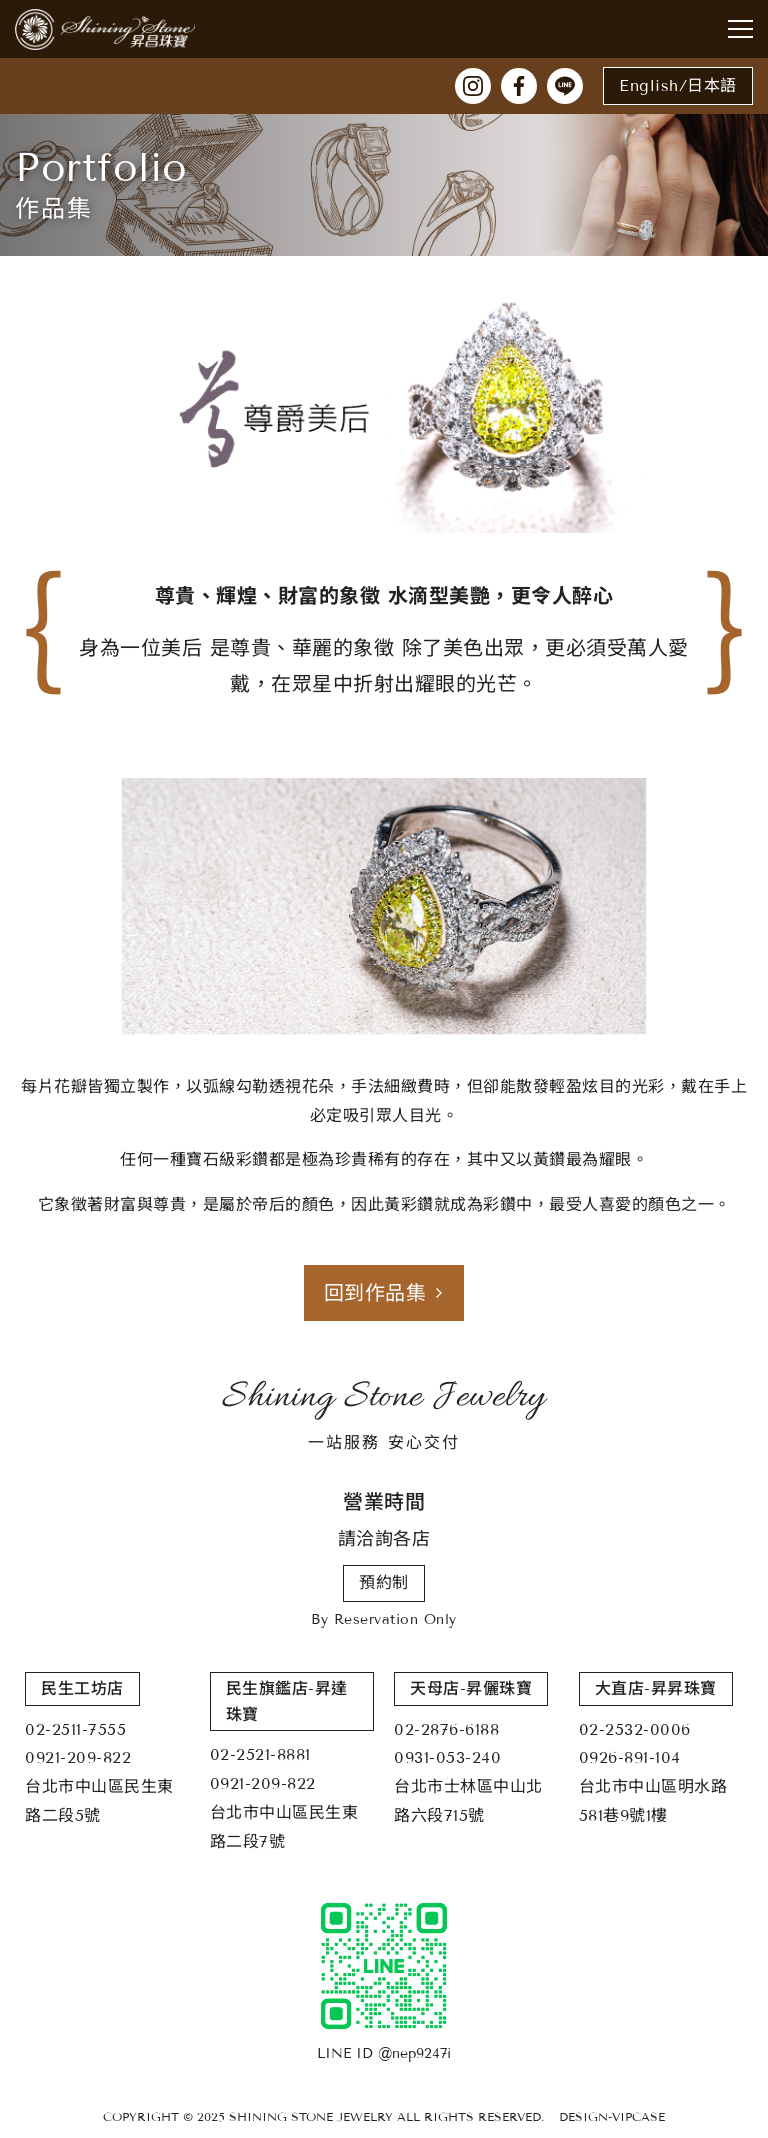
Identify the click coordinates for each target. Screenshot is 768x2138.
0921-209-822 (78, 1757)
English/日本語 (678, 85)
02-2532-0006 (635, 1729)
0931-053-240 (447, 1757)
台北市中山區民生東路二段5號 (99, 1801)
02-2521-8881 (260, 1754)
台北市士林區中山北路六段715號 (468, 1801)
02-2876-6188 (446, 1729)
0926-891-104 (630, 1757)
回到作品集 (384, 1293)
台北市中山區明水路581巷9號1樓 (653, 1801)
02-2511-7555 (75, 1729)
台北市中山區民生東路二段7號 (284, 1827)
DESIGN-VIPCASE (612, 2116)
